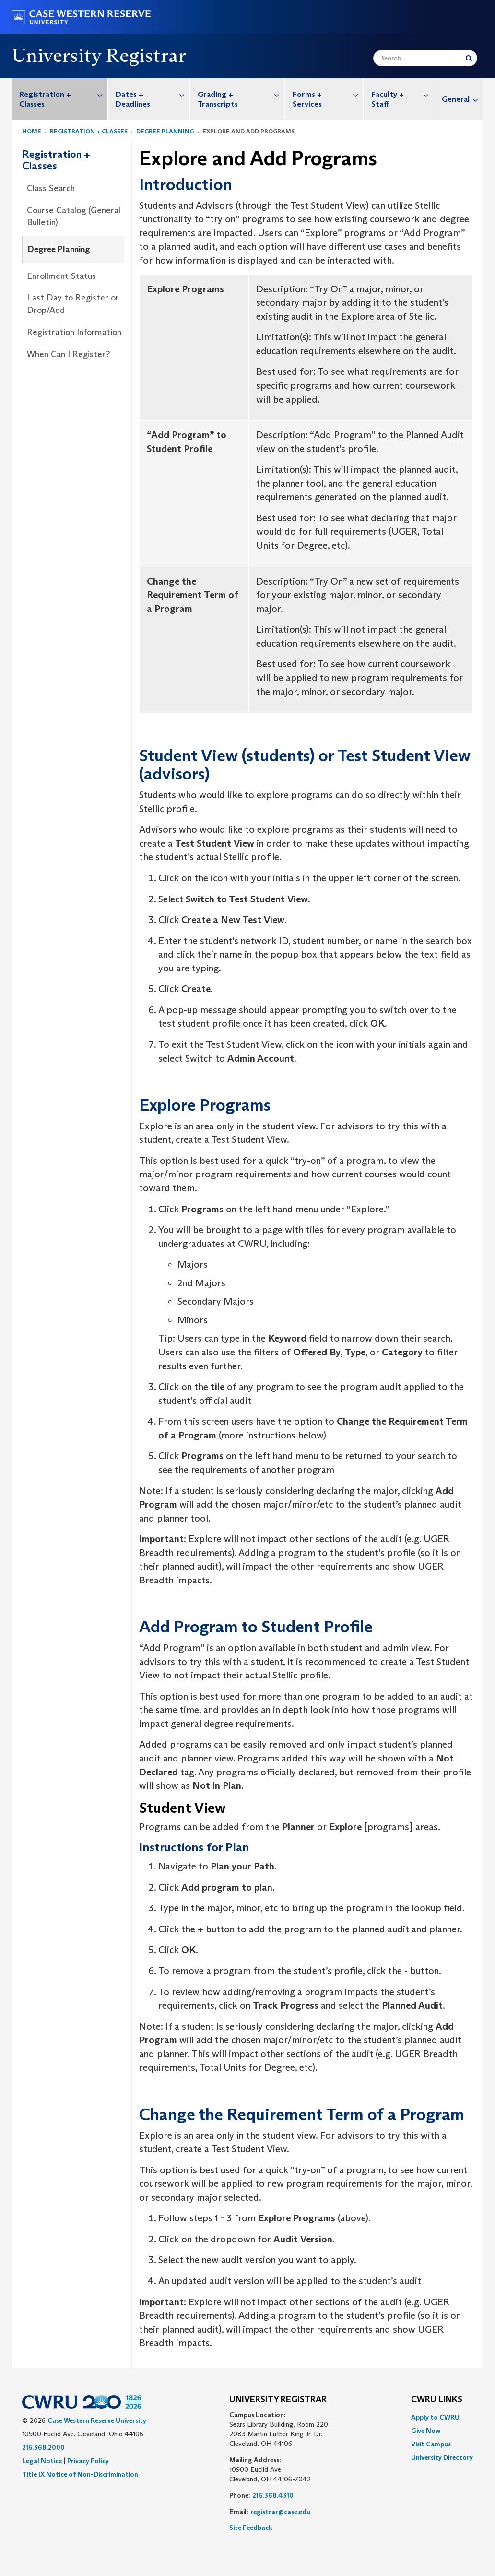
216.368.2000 (43, 2447)
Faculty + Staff (402, 94)
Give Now (425, 2430)
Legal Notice (42, 2460)
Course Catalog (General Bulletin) (73, 216)
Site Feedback (250, 2527)
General (462, 99)
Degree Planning (165, 131)
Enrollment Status (61, 276)
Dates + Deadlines (152, 94)
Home (31, 131)
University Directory (442, 2457)
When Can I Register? (68, 354)
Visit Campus (431, 2444)
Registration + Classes (63, 94)
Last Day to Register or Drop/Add (73, 303)
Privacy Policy (88, 2460)
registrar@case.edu (280, 2511)
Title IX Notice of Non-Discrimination (80, 2474)
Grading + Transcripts (241, 94)
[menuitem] (60, 99)
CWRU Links (436, 2400)
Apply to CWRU (435, 2417)
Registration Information (74, 332)
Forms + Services (328, 94)
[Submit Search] (469, 58)
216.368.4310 (273, 2495)
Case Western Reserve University (96, 2420)
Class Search (51, 188)
